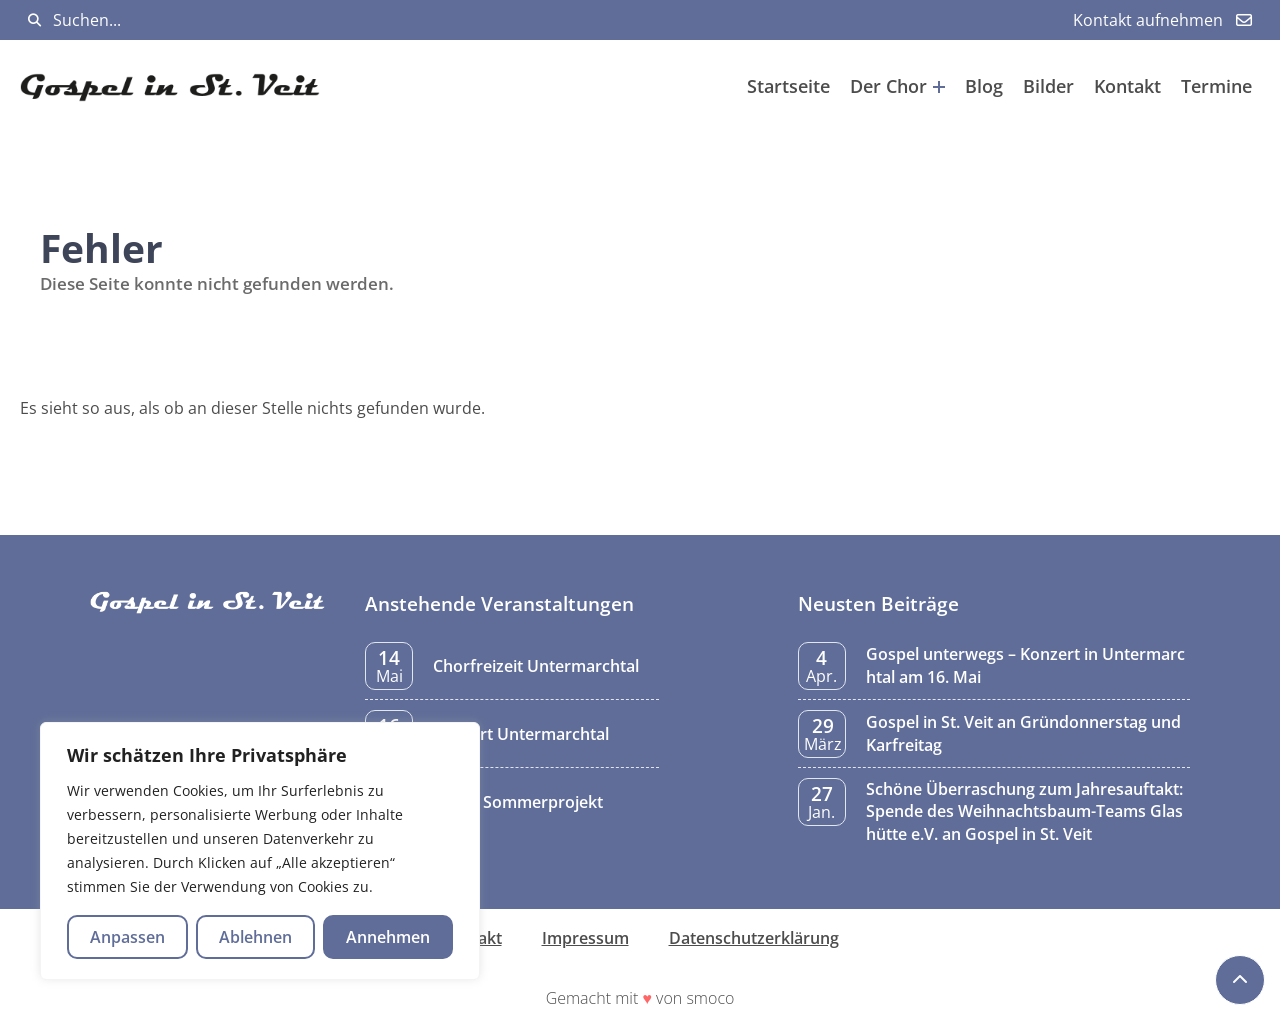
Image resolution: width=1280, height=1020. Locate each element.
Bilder (1048, 86)
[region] (260, 851)
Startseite (788, 86)
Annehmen (388, 937)
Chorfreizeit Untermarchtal (536, 666)
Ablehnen (255, 937)
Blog (984, 86)
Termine (1216, 86)
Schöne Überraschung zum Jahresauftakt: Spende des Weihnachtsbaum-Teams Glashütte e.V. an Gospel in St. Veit (1024, 811)
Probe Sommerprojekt (518, 802)
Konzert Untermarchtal (521, 734)
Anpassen (127, 937)
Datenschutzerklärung (754, 938)
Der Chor (897, 86)
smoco (710, 998)
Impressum (585, 938)
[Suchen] (34, 20)
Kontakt (1127, 86)
